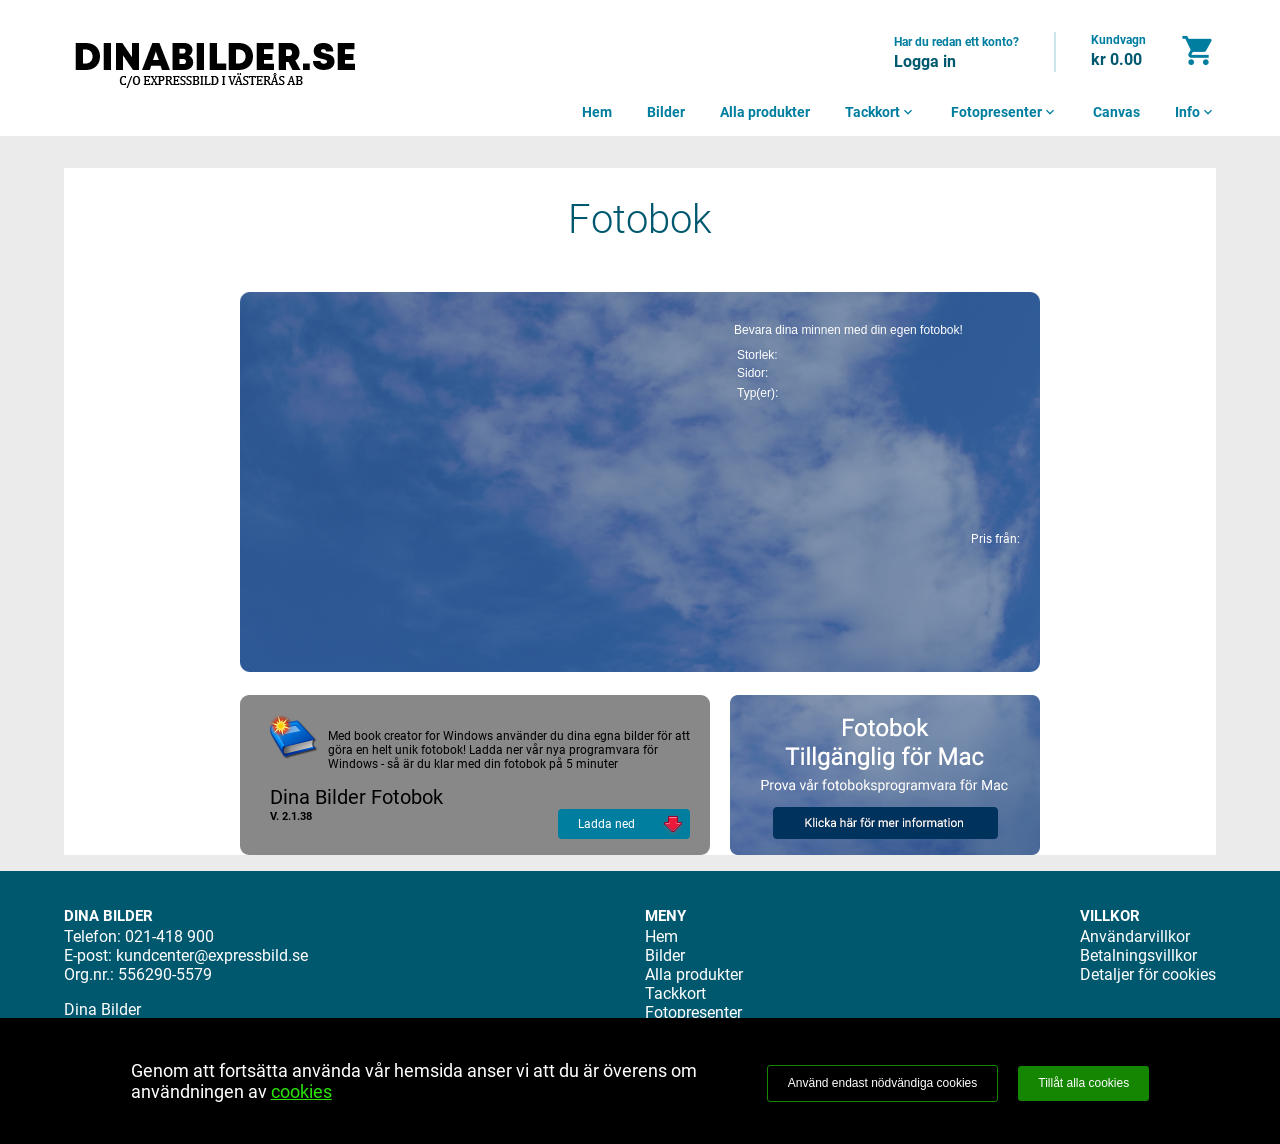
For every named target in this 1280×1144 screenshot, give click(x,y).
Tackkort (880, 112)
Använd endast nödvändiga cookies (882, 1083)
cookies (301, 1091)
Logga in (925, 61)
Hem (597, 112)
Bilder (666, 112)
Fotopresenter (1004, 112)
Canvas (1116, 112)
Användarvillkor (1135, 936)
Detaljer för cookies (1148, 974)
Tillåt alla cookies (1083, 1083)
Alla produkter (765, 112)
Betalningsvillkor (1138, 955)
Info (1195, 112)
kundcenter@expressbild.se (212, 955)
